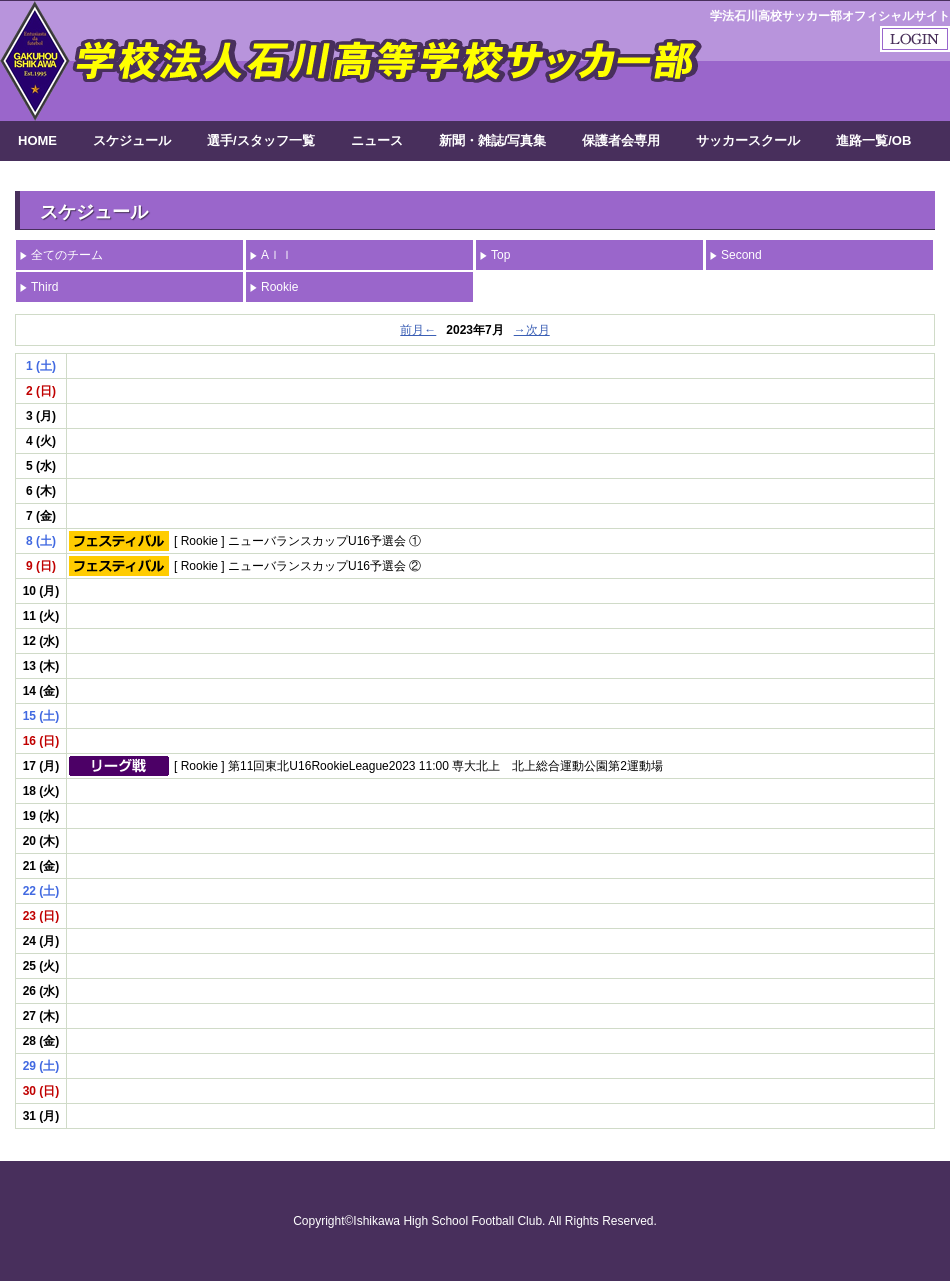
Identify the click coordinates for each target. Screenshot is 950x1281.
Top (500, 255)
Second (741, 255)
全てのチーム (67, 255)
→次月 (532, 330)
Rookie (279, 287)
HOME (37, 140)
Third (44, 287)
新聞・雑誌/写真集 (493, 140)
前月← (418, 330)
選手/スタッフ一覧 (261, 140)
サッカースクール (748, 140)
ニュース (377, 140)
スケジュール (132, 140)
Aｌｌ (277, 255)
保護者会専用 (621, 140)
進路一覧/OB (873, 140)
